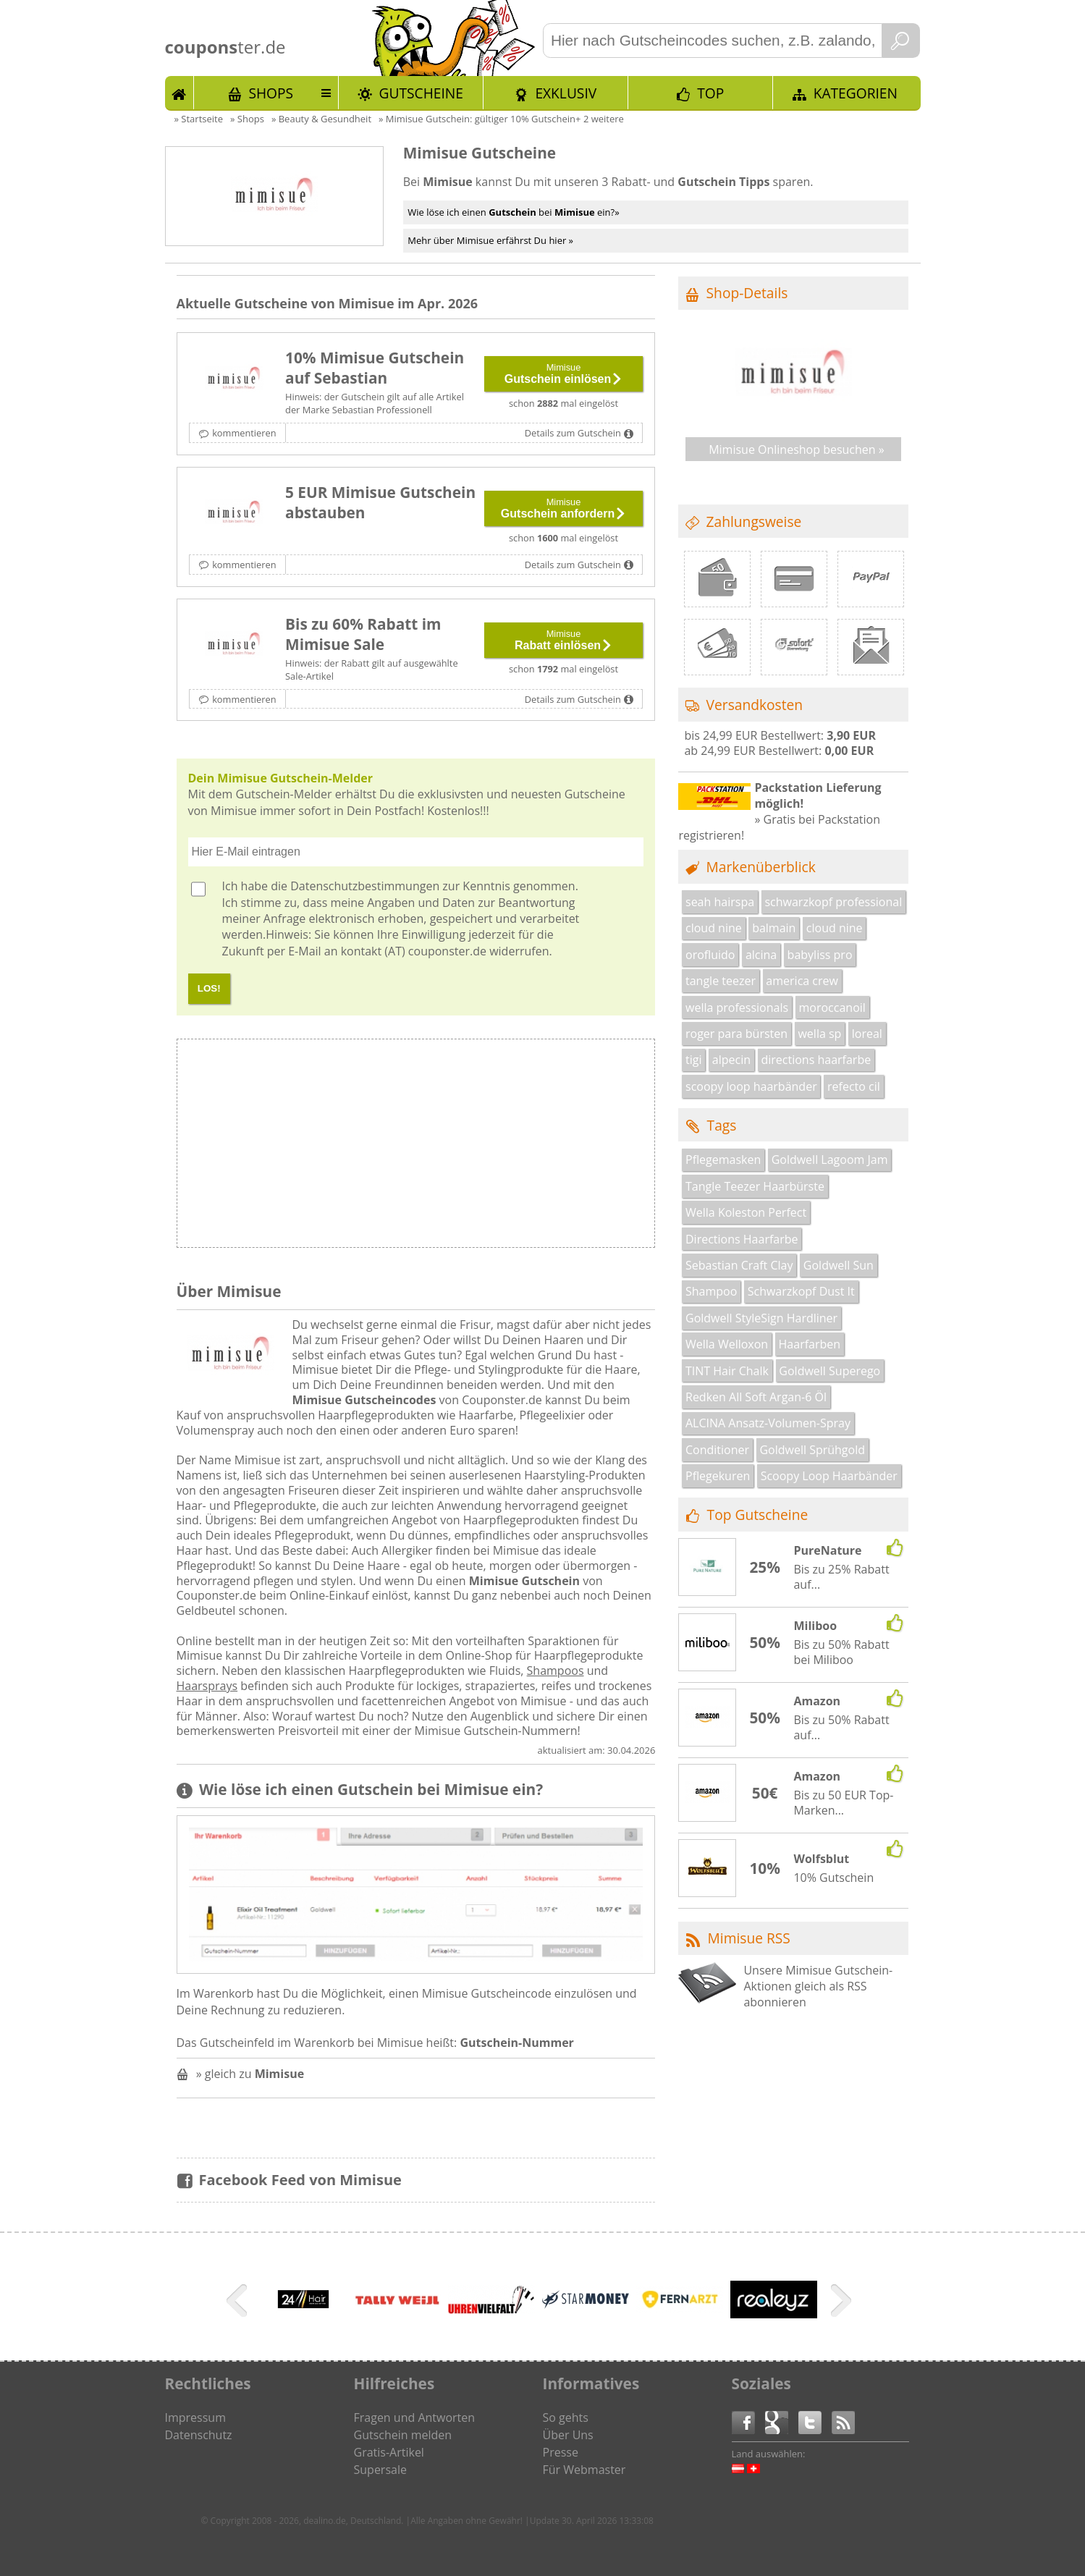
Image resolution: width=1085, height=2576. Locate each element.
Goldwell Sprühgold (812, 1450)
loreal (867, 1034)
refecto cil (853, 1086)
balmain (773, 928)
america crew (802, 981)
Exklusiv (565, 93)
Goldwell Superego (829, 1371)
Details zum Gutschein (573, 432)
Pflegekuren (717, 1476)
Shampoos (555, 1670)
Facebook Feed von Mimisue (300, 2179)
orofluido (710, 955)
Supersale (380, 2470)
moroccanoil (832, 1007)
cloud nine (713, 928)
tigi (693, 1060)
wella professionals (736, 1007)
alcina (761, 955)
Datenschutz (198, 2435)
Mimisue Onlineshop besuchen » (797, 449)
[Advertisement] (534, 1147)
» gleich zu (250, 2074)
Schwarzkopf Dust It (801, 1291)
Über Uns (568, 2435)
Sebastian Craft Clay (739, 1265)
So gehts (565, 2417)
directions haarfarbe (816, 1060)
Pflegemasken (723, 1159)
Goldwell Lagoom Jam (830, 1159)
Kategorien (856, 93)
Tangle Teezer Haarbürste (754, 1186)
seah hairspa (719, 902)
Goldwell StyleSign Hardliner (761, 1318)
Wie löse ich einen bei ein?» (513, 212)
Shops (270, 93)
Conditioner (717, 1450)
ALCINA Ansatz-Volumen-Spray (767, 1423)
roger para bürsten (736, 1034)
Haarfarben (810, 1344)
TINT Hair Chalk (727, 1371)
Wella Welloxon (726, 1344)
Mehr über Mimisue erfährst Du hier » (490, 240)
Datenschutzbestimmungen (364, 886)
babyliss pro (820, 955)
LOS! (209, 988)
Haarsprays (207, 1686)
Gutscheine (421, 93)
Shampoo (711, 1291)
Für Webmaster (584, 2470)
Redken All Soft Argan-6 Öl (756, 1397)
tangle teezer (720, 981)
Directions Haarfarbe (741, 1239)
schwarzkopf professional (833, 902)
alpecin (731, 1060)
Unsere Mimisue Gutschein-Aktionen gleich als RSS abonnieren (817, 1986)
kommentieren (244, 432)
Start (179, 92)
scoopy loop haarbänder (751, 1086)
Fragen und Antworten (415, 2417)
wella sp (819, 1034)
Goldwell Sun (838, 1265)
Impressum (195, 2417)
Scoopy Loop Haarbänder (829, 1476)
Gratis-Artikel (389, 2452)
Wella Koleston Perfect (745, 1212)
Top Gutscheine (758, 1514)
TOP (710, 93)
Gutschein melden (403, 2435)
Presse (560, 2452)
